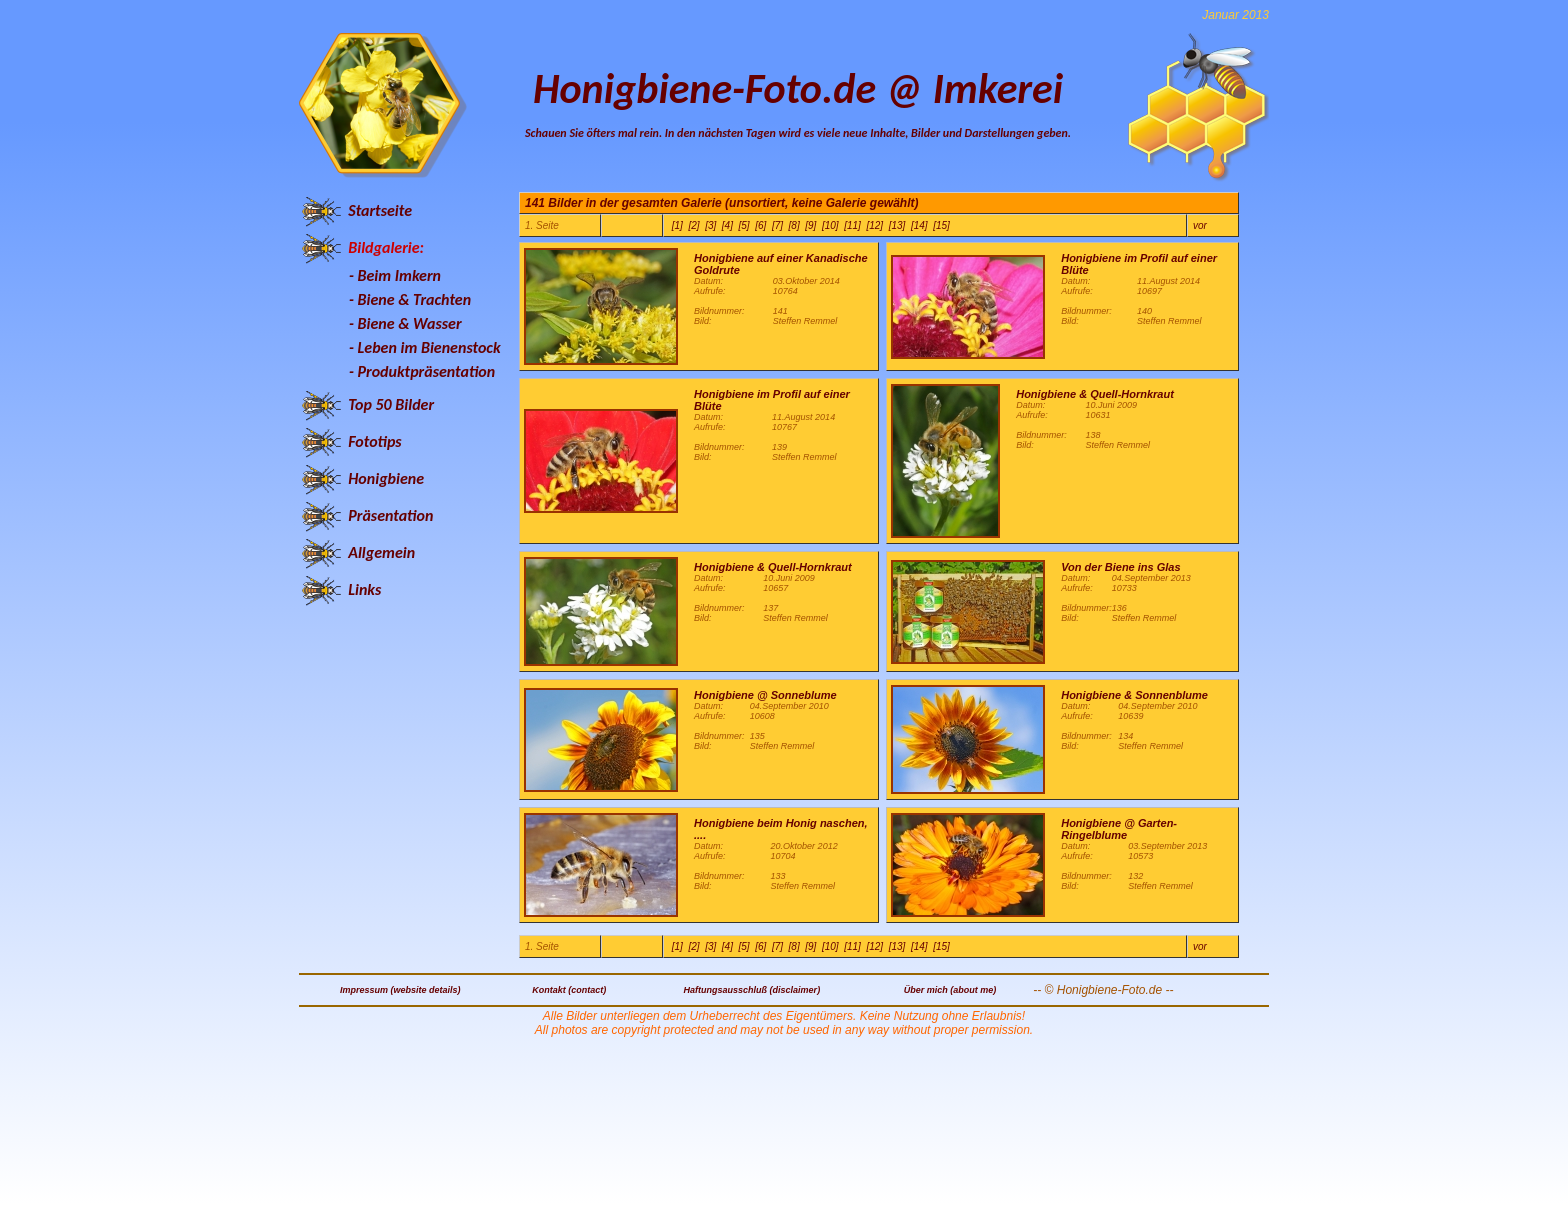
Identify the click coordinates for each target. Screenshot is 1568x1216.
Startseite (380, 210)
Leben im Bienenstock (429, 347)
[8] (794, 225)
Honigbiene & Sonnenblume (1134, 695)
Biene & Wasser (410, 323)
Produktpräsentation (427, 371)
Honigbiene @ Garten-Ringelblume (1119, 829)
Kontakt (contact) (569, 990)
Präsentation (390, 515)
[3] (710, 225)
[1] (677, 225)
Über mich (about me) (950, 990)
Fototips (374, 441)
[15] (941, 225)
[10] (830, 225)
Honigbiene (386, 478)
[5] (744, 225)
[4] (727, 225)
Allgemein (381, 552)
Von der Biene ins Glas (1120, 567)
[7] (777, 225)
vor (1200, 225)
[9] (810, 225)
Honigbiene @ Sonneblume (765, 695)
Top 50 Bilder (391, 404)
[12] (874, 225)
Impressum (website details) (400, 990)
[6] (760, 225)
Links (364, 589)
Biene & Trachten (415, 299)
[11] (852, 225)
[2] (693, 225)
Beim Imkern (400, 275)
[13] (897, 225)
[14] (919, 225)
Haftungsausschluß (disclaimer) (752, 990)
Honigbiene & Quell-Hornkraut (1095, 394)
